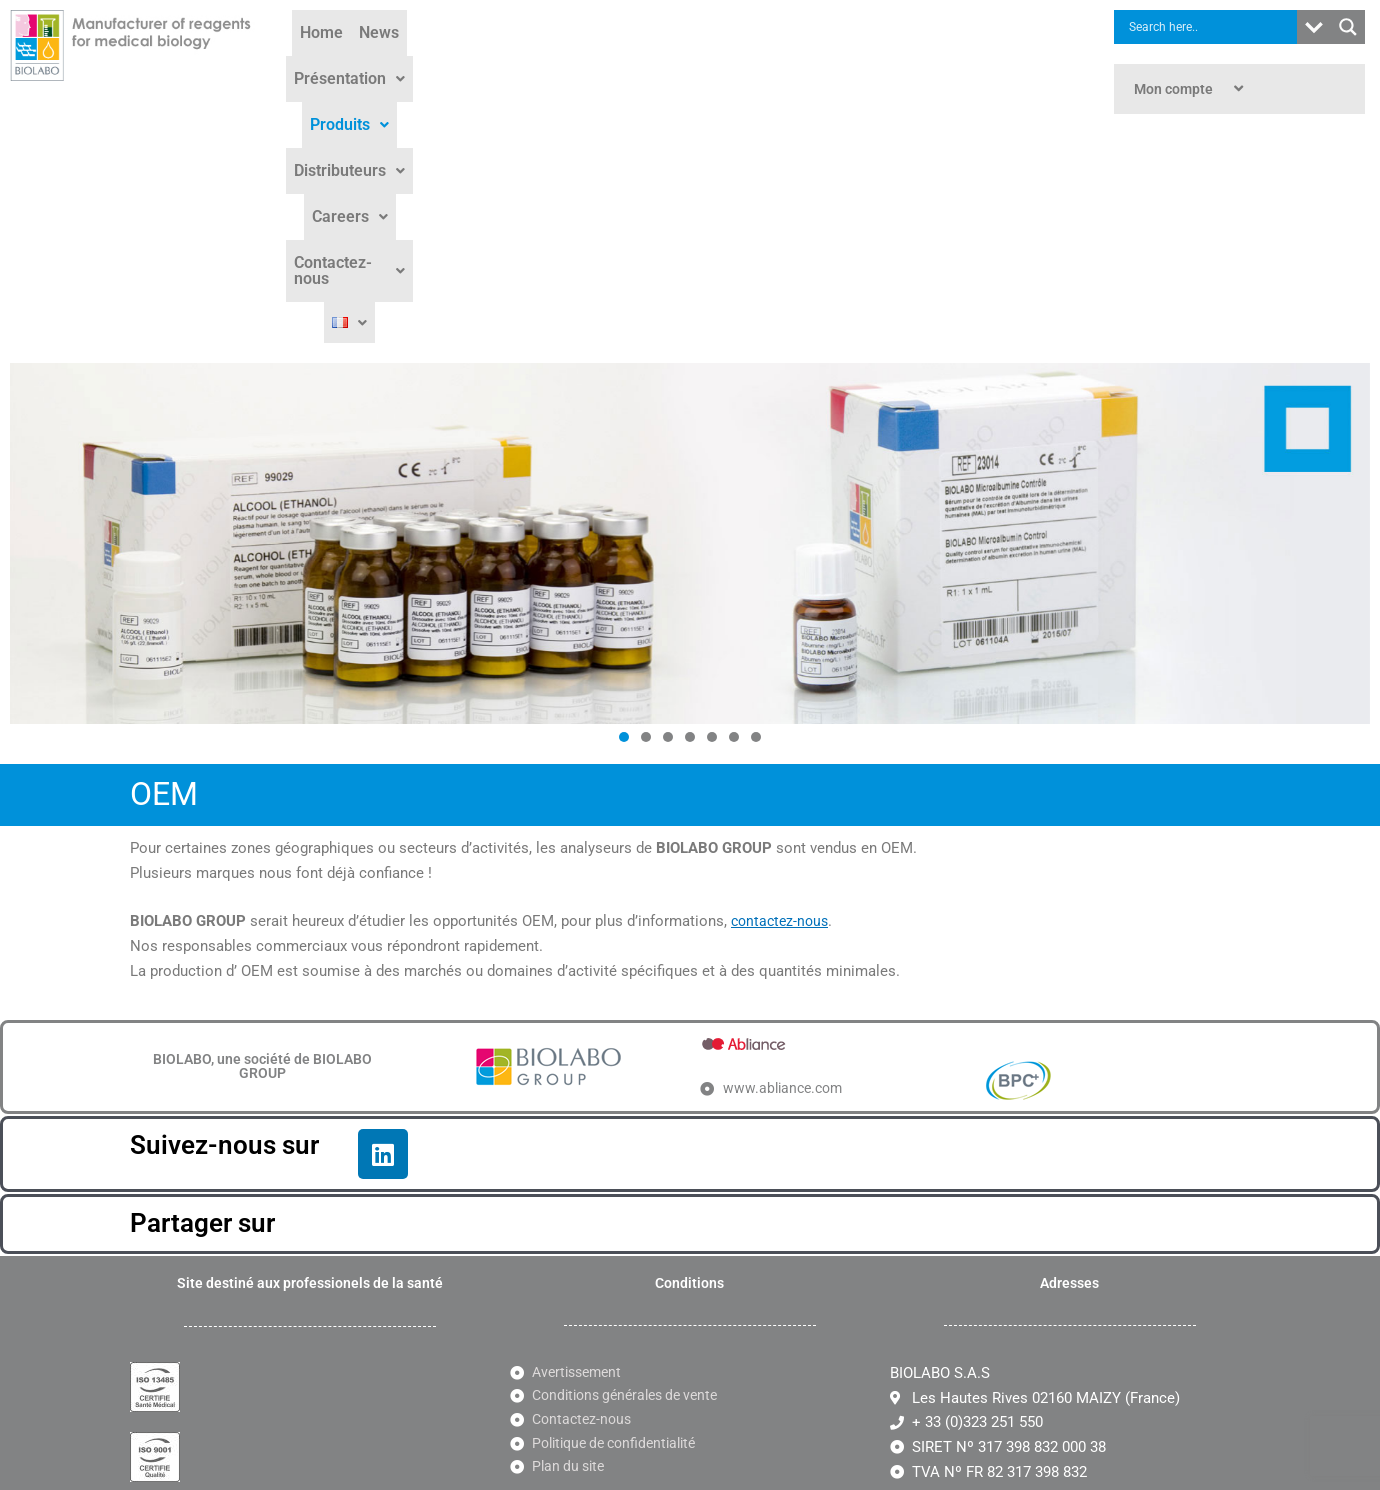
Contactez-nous (943, 61)
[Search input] (1210, 27)
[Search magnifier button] (1348, 27)
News (400, 61)
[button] (491, 62)
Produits (602, 61)
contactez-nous (782, 692)
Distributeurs (713, 61)
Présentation (491, 61)
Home (342, 61)
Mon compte (1191, 89)
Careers (823, 61)
